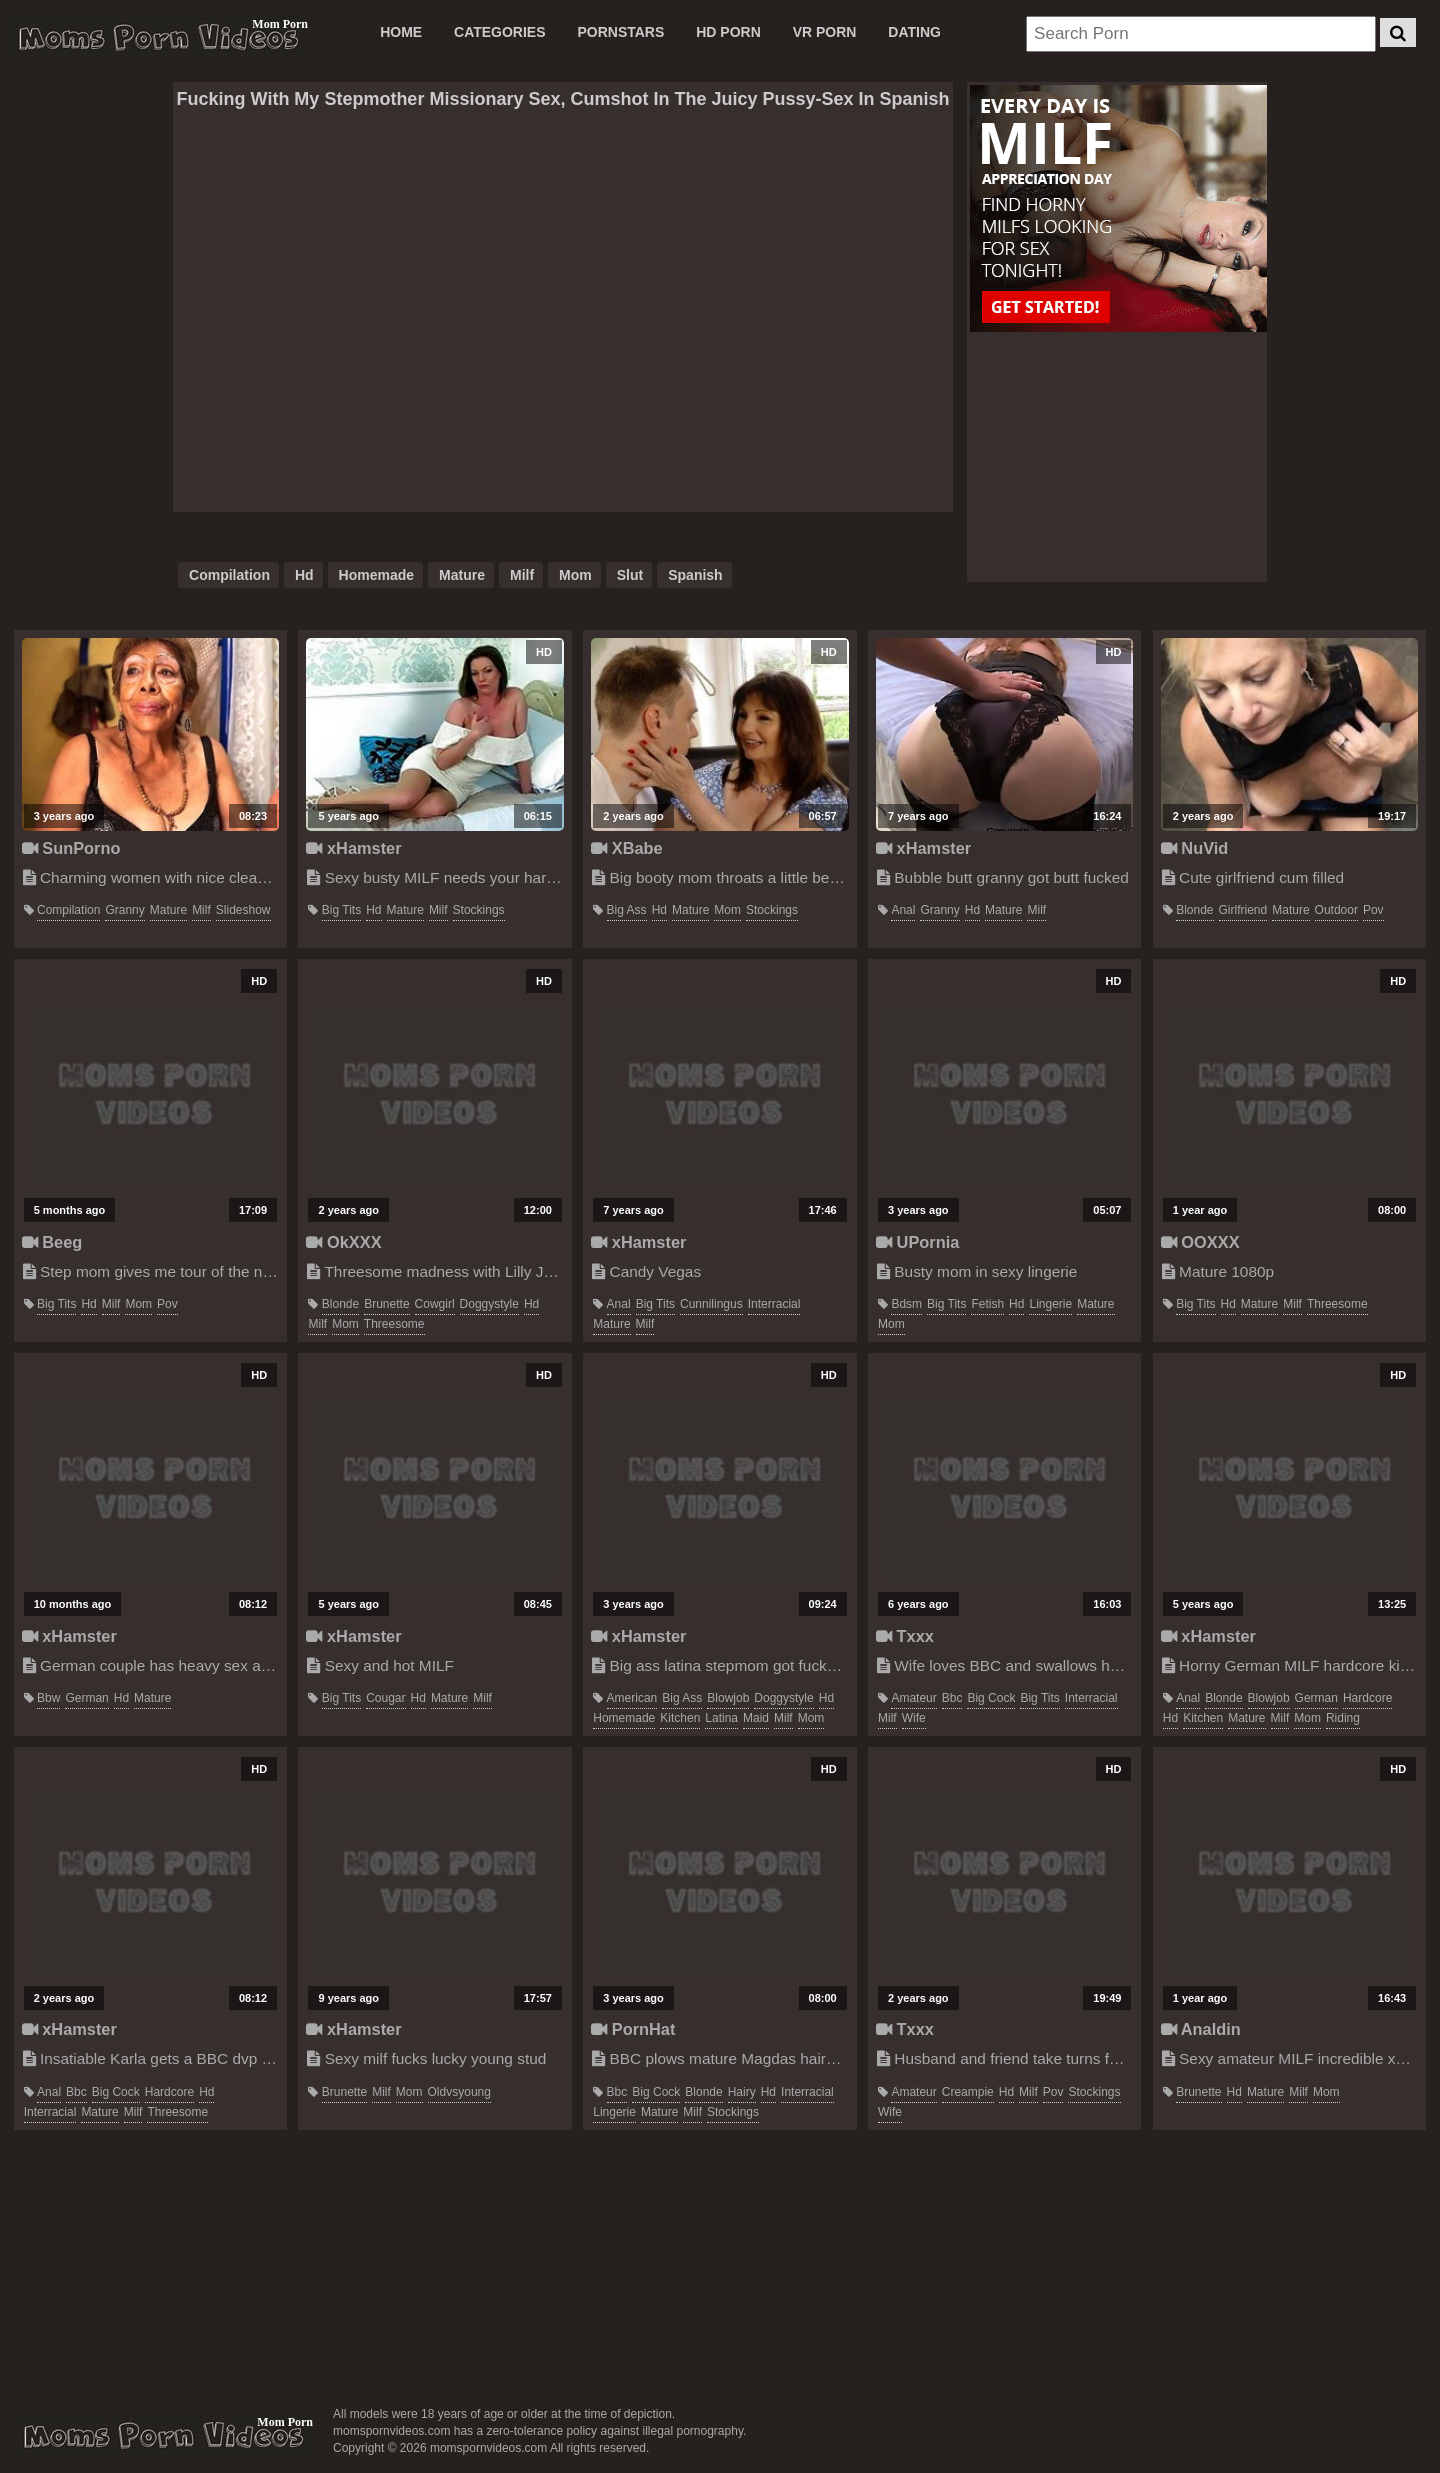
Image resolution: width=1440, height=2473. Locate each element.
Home (401, 32)
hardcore (1367, 1698)
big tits (341, 910)
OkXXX (343, 1242)
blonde (1194, 910)
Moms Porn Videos (158, 37)
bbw (48, 1698)
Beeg (52, 1242)
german (86, 1698)
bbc (952, 1698)
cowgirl (435, 1304)
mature (462, 575)
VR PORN (825, 32)
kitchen (680, 1718)
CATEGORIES (500, 32)
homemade (376, 575)
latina (721, 1718)
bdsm (906, 1304)
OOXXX (1200, 1242)
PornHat (633, 2029)
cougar (385, 1698)
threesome (394, 1324)
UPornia (917, 1242)
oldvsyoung (459, 2092)
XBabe (626, 848)
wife (914, 1718)
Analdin (1201, 2029)
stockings (479, 910)
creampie (968, 2092)
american (632, 1698)
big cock (991, 1698)
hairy (742, 2092)
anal (903, 910)
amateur (913, 1698)
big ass (627, 910)
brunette (386, 1304)
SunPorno (71, 848)
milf (522, 575)
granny (124, 910)
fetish (987, 1304)
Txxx (905, 1636)
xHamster (353, 848)
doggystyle (489, 1304)
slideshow (243, 910)
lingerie (1050, 1304)
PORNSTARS (620, 32)
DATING (914, 32)
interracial (774, 1304)
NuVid (1195, 848)
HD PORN (728, 32)
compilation (229, 575)
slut (630, 575)
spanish (695, 575)
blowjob (728, 1698)
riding (1343, 1718)
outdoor (1336, 910)
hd (304, 575)
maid (756, 1718)
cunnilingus (711, 1304)
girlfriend (1243, 910)
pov (1373, 910)
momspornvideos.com (163, 2435)
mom (575, 575)
